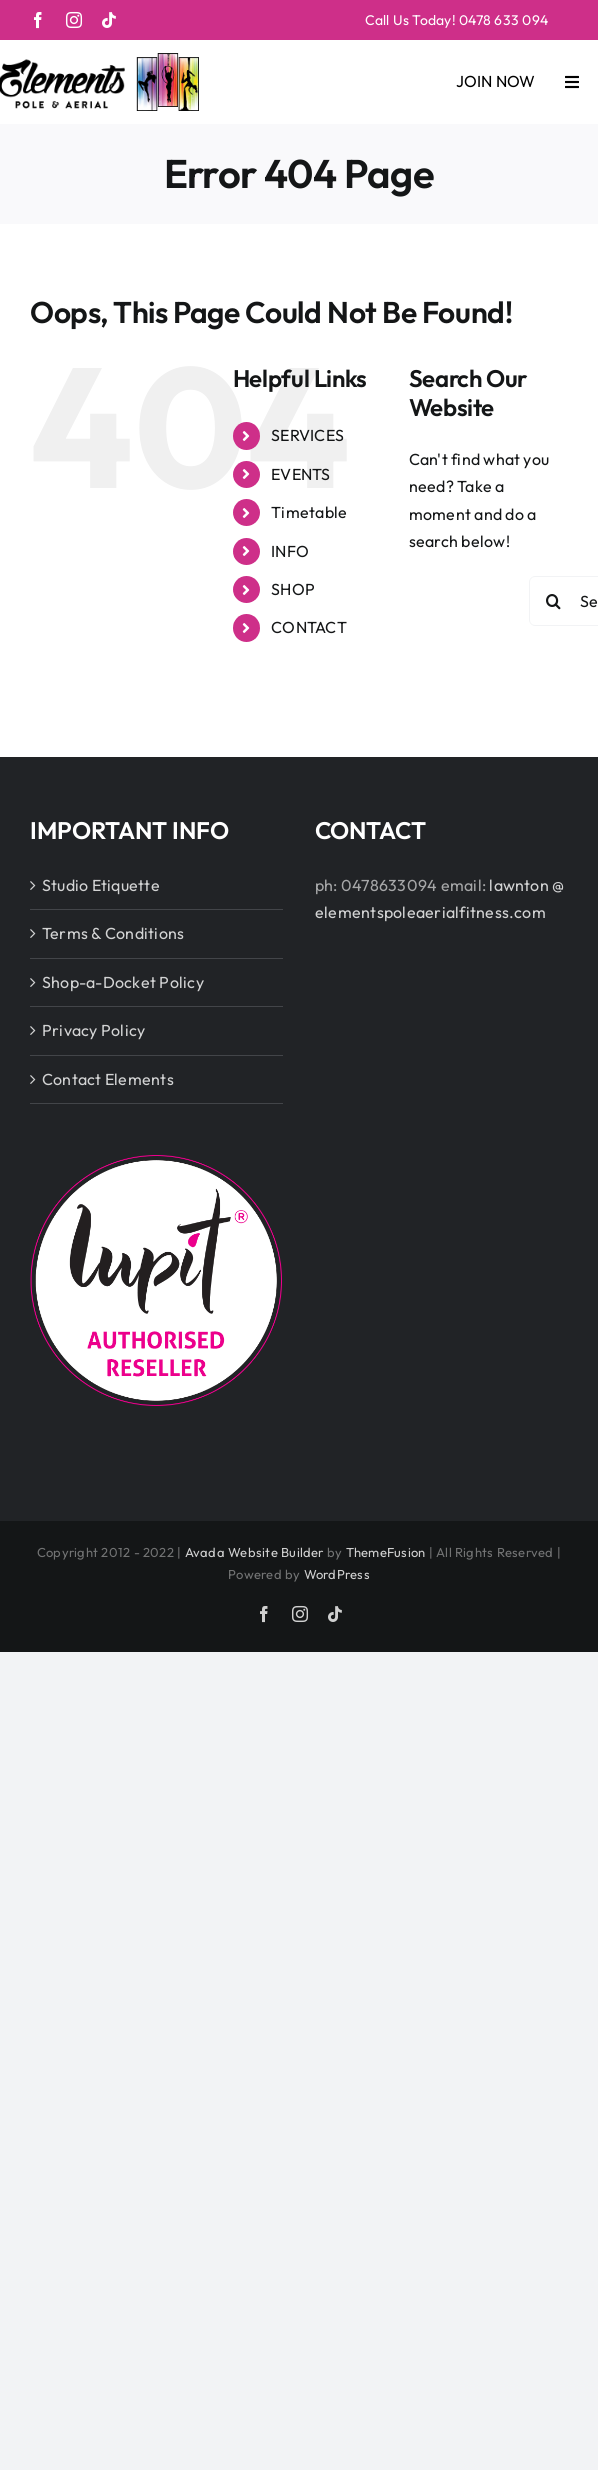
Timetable (309, 512)
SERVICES (307, 435)
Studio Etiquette (101, 885)
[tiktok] (109, 20)
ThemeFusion (386, 1552)
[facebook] (38, 20)
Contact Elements (108, 1079)
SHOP (293, 589)
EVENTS (300, 474)
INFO (290, 551)
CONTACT (309, 627)
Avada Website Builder (254, 1552)
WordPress (337, 1574)
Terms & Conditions (113, 933)
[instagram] (74, 20)
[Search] (554, 601)
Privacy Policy (93, 1030)
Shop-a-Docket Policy (123, 982)
